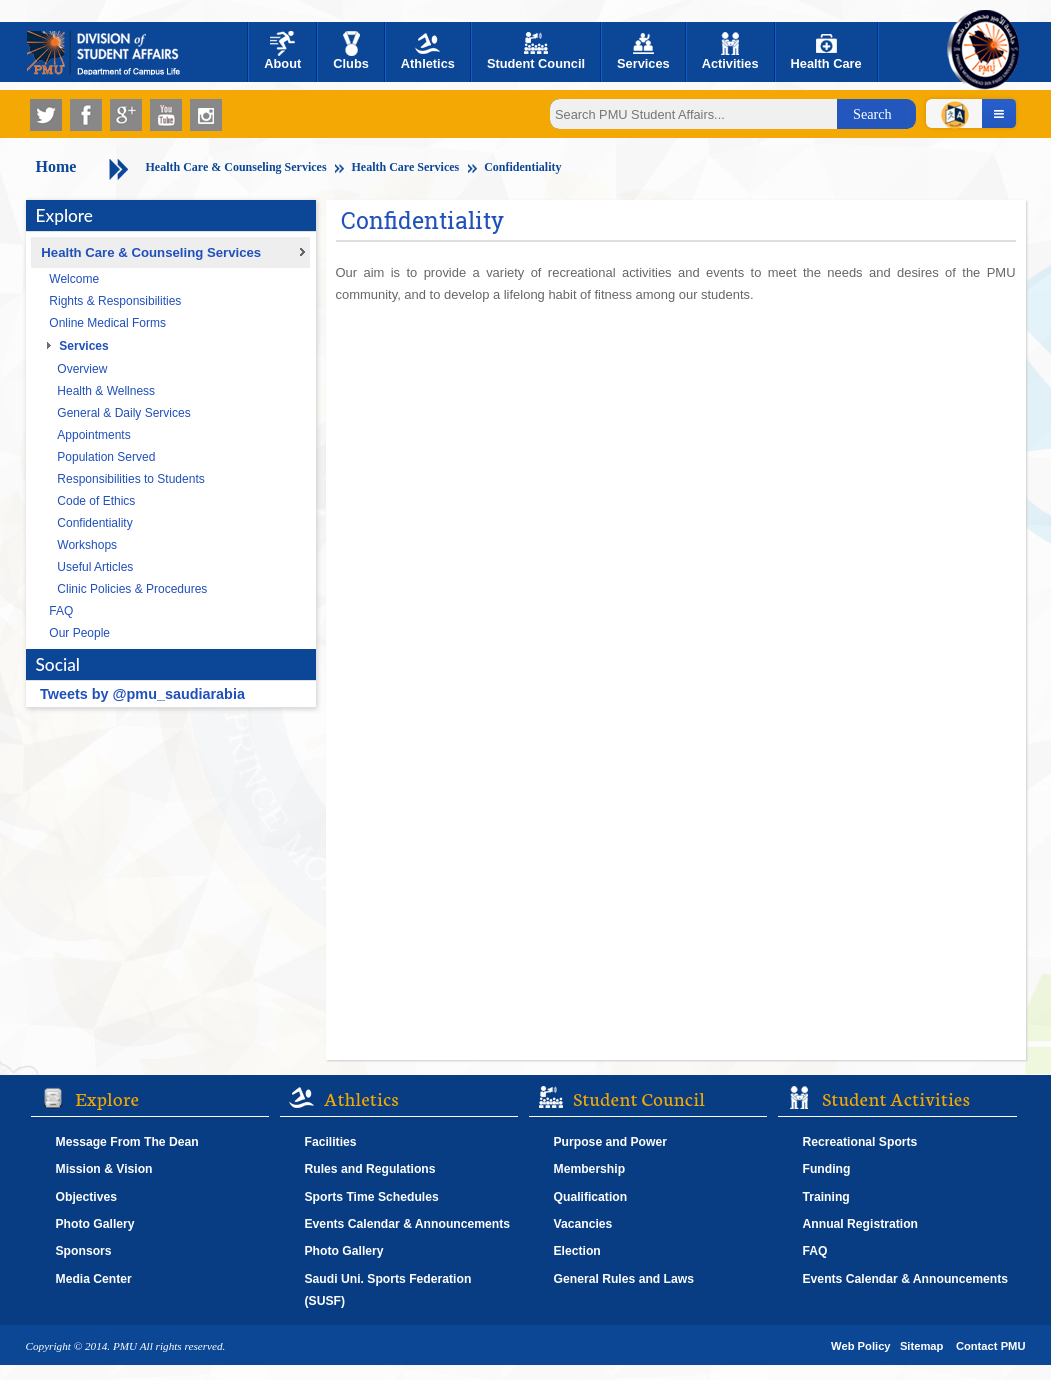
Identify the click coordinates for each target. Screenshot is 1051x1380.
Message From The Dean (127, 1142)
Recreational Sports (860, 1142)
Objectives (87, 1197)
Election (577, 1251)
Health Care (826, 51)
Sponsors (84, 1251)
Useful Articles (95, 567)
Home (56, 166)
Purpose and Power (610, 1142)
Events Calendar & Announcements (408, 1224)
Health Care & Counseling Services (236, 167)
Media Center (94, 1279)
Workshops (87, 545)
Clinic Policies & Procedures (132, 589)
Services (643, 51)
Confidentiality (522, 167)
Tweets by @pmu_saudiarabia (142, 694)
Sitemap (922, 1346)
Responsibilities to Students (130, 479)
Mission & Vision (104, 1169)
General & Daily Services (123, 413)
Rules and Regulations (370, 1169)
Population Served (106, 457)
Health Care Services (406, 167)
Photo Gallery (95, 1224)
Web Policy (860, 1346)
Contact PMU (991, 1346)
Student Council (536, 51)
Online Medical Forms (107, 323)
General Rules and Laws (624, 1279)
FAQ (61, 611)
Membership (590, 1169)
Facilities (331, 1142)
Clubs (351, 51)
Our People (79, 633)
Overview (82, 369)
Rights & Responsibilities (115, 301)
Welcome (74, 279)
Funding (827, 1169)
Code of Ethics (96, 501)
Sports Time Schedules (372, 1197)
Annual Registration (861, 1224)
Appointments (93, 435)
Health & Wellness (106, 391)
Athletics (428, 51)
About (282, 51)
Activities (730, 51)
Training (826, 1197)
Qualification (591, 1197)
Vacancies (583, 1224)
